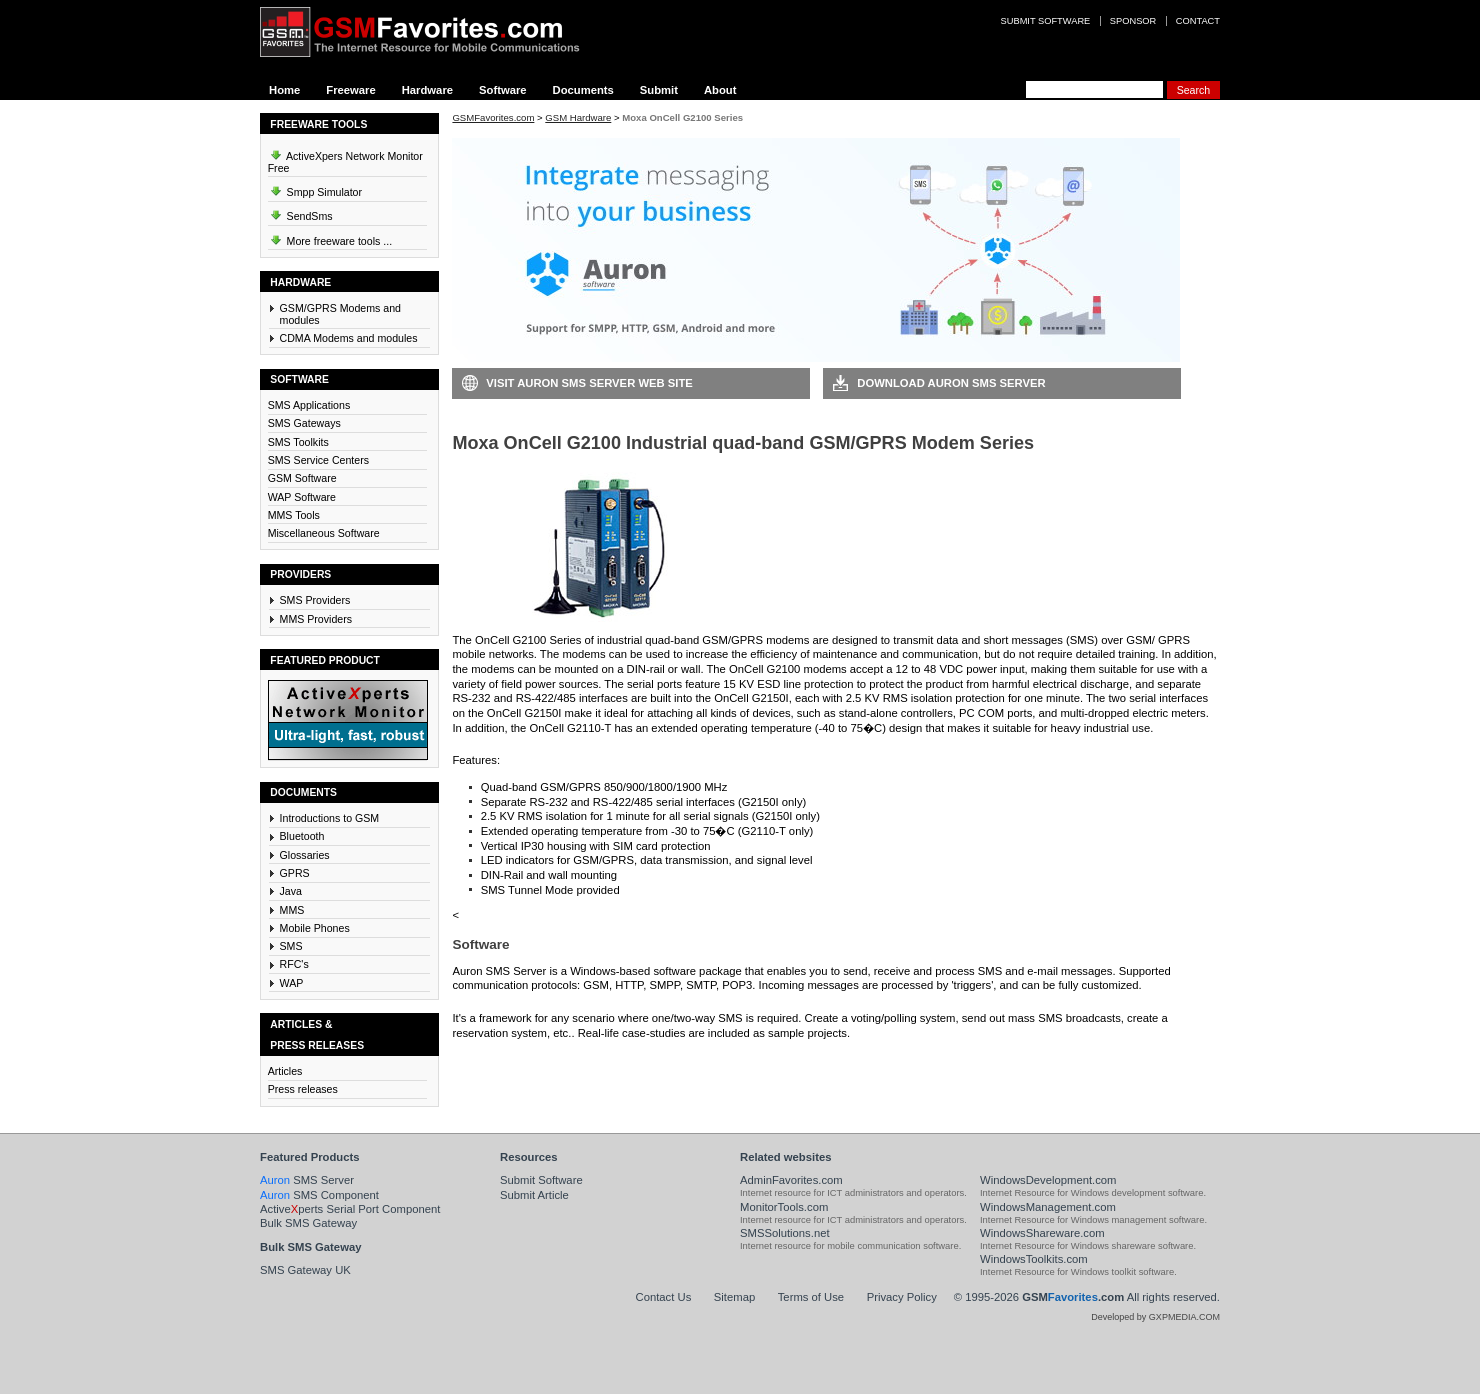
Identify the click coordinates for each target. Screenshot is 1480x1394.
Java (291, 891)
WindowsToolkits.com (1034, 1259)
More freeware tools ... (330, 238)
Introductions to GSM (330, 818)
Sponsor (1133, 21)
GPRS (295, 873)
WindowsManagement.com (1048, 1207)
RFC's (294, 964)
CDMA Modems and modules (349, 338)
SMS (291, 946)
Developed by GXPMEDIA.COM (1155, 1317)
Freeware (350, 90)
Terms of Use (811, 1297)
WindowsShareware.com (1042, 1233)
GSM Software (302, 478)
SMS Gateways (304, 423)
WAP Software (302, 497)
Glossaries (305, 855)
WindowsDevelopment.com (1048, 1180)
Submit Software (541, 1180)
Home (284, 90)
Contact (1198, 21)
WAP (292, 983)
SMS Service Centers (318, 460)
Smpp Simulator (315, 189)
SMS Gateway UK (305, 1270)
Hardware (427, 90)
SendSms (300, 213)
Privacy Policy (902, 1297)
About (720, 90)
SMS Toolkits (298, 442)
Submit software (1046, 21)
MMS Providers (316, 619)
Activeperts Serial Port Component (350, 1209)
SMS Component (319, 1195)
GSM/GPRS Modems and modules (340, 314)
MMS (292, 910)
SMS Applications (309, 405)
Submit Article (534, 1195)
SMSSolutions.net (785, 1233)
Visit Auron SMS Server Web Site (589, 383)
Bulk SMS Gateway (308, 1223)
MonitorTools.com (784, 1207)
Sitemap (734, 1297)
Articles (285, 1071)
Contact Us (664, 1297)
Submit (659, 90)
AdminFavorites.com (791, 1180)
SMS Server (307, 1180)
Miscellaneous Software (324, 533)
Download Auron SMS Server (951, 383)
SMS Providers (315, 600)
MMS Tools (294, 515)
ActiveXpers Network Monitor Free (345, 159)
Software (503, 90)
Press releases (303, 1089)
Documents (583, 90)
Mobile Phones (315, 928)
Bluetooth (302, 836)
